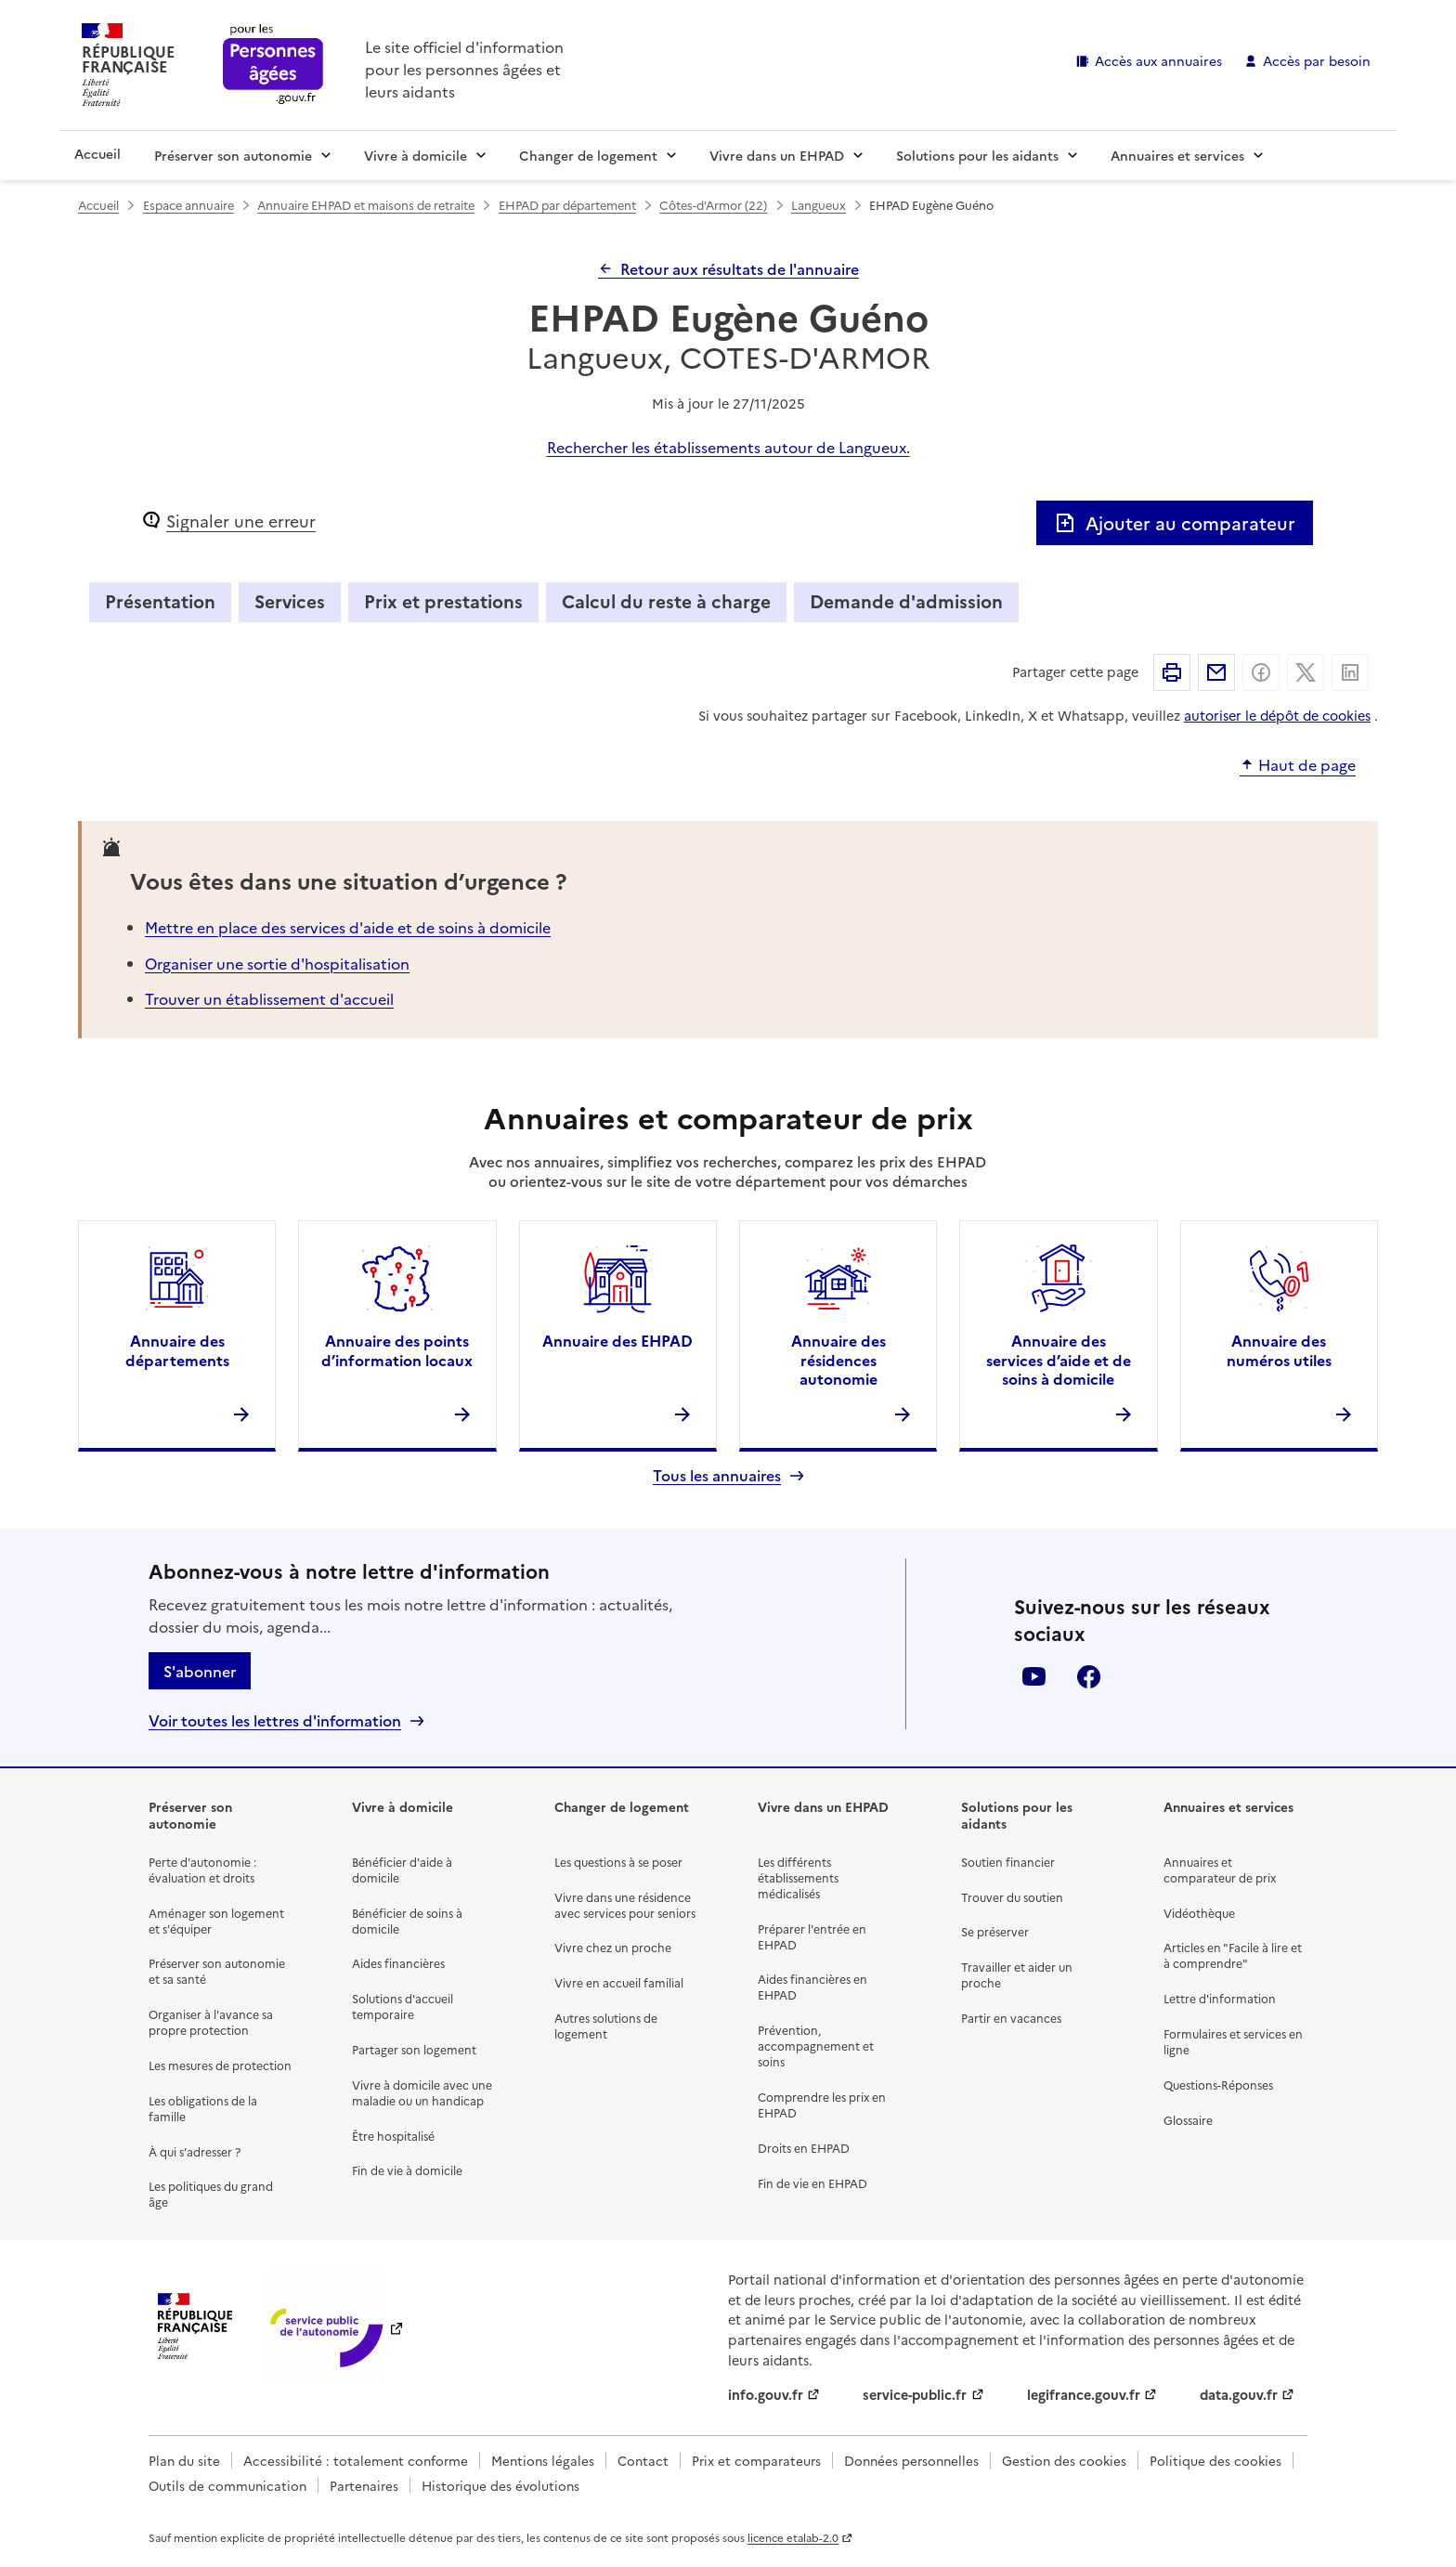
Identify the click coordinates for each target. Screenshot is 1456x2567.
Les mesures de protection (220, 2065)
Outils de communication (227, 2485)
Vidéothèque (1199, 1913)
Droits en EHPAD (804, 2148)
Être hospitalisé (393, 2136)
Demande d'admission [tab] (906, 600)
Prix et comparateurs (756, 2460)
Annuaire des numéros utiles (1279, 1350)
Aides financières (398, 1963)
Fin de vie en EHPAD (812, 2183)
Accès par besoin (1317, 60)
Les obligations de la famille (203, 2108)
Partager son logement (414, 2049)
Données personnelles (911, 2460)
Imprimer (1171, 672)
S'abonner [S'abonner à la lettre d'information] (199, 1671)
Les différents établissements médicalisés (798, 1877)
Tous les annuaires (717, 1475)
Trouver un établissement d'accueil (269, 998)
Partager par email (1216, 672)
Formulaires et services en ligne (1233, 2041)
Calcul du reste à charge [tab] (666, 600)
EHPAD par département (567, 205)
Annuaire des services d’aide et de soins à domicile (1058, 1359)
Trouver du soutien (1012, 1897)
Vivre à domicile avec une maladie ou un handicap (422, 2092)
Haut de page (1307, 765)
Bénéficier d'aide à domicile (402, 1869)
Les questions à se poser (618, 1862)
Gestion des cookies (1064, 2460)
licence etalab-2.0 (793, 2537)
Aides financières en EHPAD (812, 1986)
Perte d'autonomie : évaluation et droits (202, 1869)
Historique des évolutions (500, 2485)
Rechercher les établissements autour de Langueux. (728, 447)
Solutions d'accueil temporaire (402, 2006)
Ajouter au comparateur (1174, 522)
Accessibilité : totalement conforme (355, 2460)
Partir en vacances (1011, 2018)
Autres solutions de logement (605, 2025)
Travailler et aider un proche (1016, 1974)
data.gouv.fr (1239, 2394)
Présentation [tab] (160, 600)
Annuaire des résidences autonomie (838, 1359)
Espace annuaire (188, 205)
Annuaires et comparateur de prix (1220, 1869)
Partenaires (364, 2485)
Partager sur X (1305, 672)
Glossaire (1188, 2120)
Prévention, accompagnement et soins (816, 2045)
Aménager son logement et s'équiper (216, 1920)
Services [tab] (289, 600)
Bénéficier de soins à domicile (407, 1920)
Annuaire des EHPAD (617, 1340)
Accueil (97, 153)
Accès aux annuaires (1158, 60)
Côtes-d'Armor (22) (713, 205)
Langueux (818, 205)
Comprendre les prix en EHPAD (822, 2104)
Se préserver (995, 1931)
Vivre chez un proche (612, 1947)
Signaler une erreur (241, 520)
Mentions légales (542, 2460)
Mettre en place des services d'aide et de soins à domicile (348, 927)
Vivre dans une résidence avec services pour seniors (625, 1905)
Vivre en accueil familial (618, 1982)
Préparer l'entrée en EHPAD (812, 1936)
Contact (643, 2460)
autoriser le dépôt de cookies (1277, 715)
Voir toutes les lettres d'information (275, 1720)
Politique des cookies (1215, 2460)
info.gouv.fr (765, 2394)
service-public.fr (915, 2394)
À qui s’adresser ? (194, 2151)
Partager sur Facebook (1261, 672)
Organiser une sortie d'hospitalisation (277, 963)
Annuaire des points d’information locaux (397, 1350)
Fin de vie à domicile (407, 2170)
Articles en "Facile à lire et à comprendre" (1233, 1955)
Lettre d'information (1220, 1998)
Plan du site (184, 2460)
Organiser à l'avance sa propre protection (211, 2022)
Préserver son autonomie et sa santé (217, 1971)
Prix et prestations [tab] (443, 600)
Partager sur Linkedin (1350, 672)
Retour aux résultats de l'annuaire (739, 268)
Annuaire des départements (177, 1350)
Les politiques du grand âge (211, 2193)
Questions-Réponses (1218, 2084)
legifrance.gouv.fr (1083, 2394)
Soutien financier (1008, 1862)
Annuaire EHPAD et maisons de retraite (365, 205)
